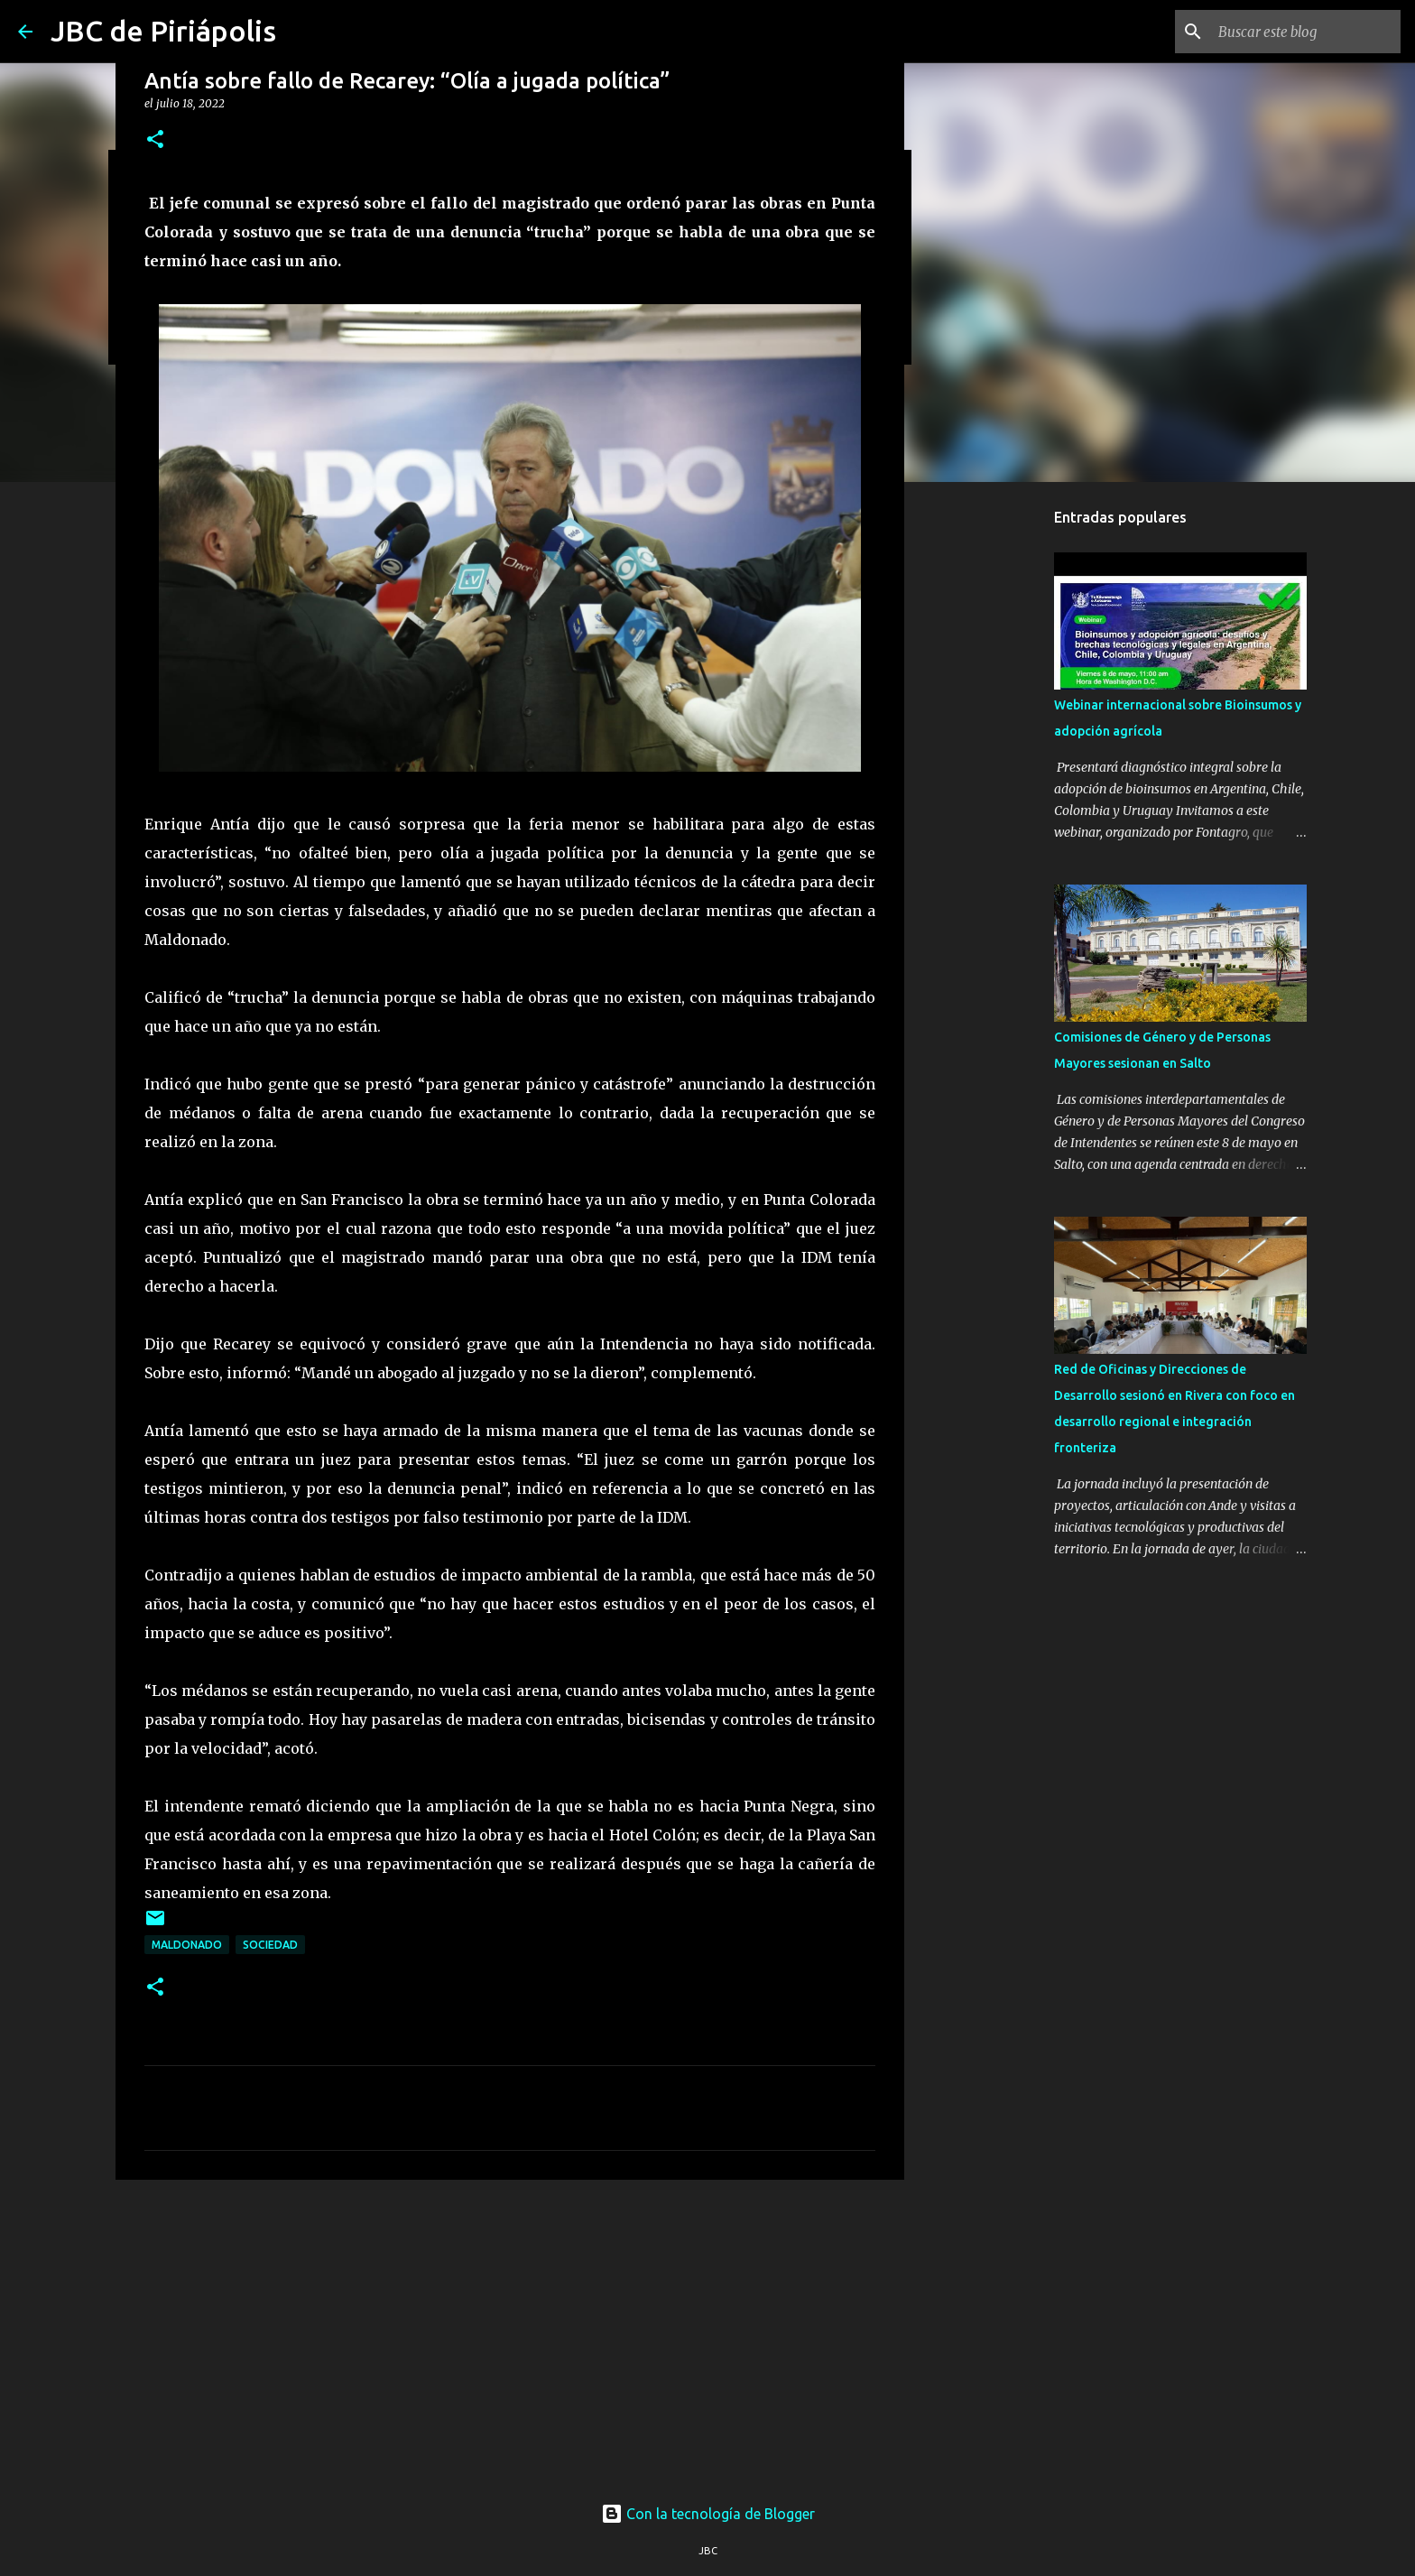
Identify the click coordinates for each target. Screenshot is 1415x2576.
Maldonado (187, 1945)
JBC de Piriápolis (163, 30)
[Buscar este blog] (1306, 31)
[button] (155, 140)
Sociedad (270, 1945)
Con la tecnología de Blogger (708, 2514)
